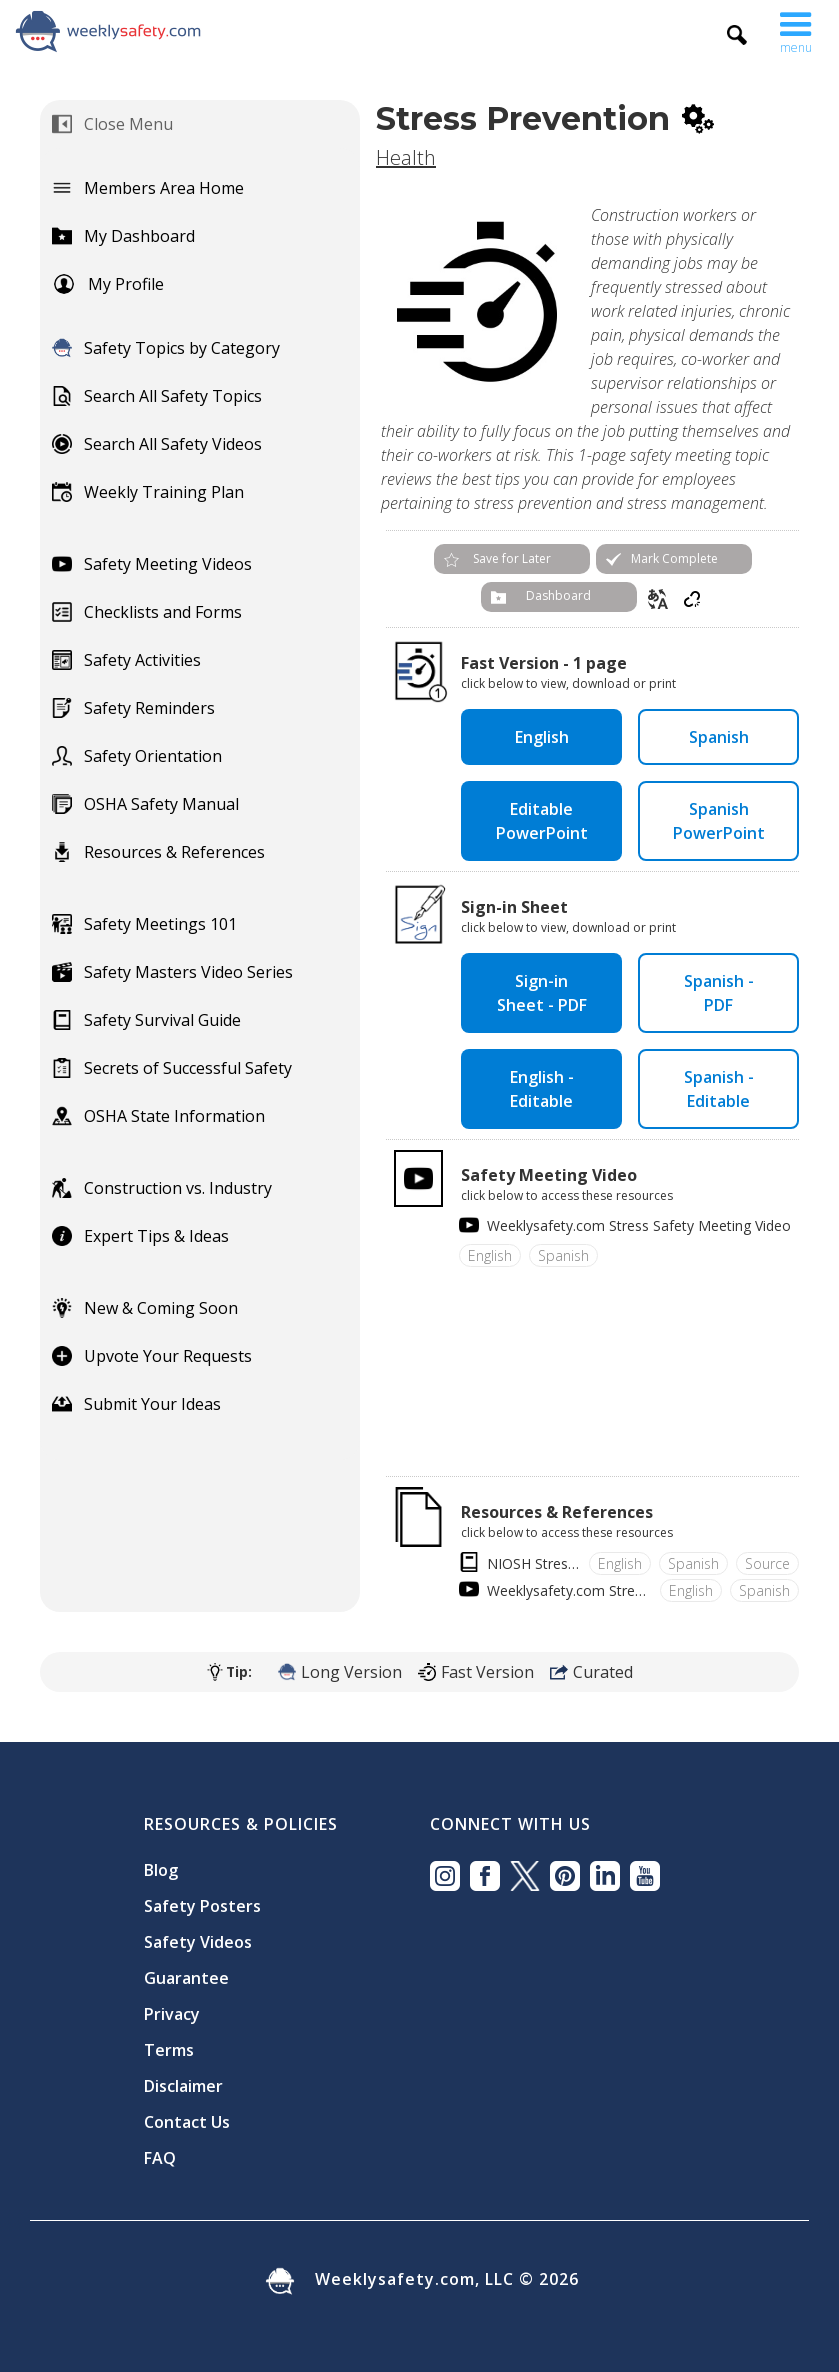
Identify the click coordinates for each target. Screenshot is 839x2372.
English (542, 737)
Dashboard (558, 595)
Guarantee (186, 1978)
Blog (161, 1870)
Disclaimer (183, 2086)
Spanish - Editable (719, 1089)
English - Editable (542, 1089)
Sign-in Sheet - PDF (542, 993)
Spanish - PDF (719, 993)
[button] (796, 28)
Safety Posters (202, 1906)
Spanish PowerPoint (719, 821)
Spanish (719, 737)
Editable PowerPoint (542, 821)
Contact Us (187, 2122)
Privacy (172, 2014)
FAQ (160, 2158)
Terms (169, 2050)
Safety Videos (198, 1942)
